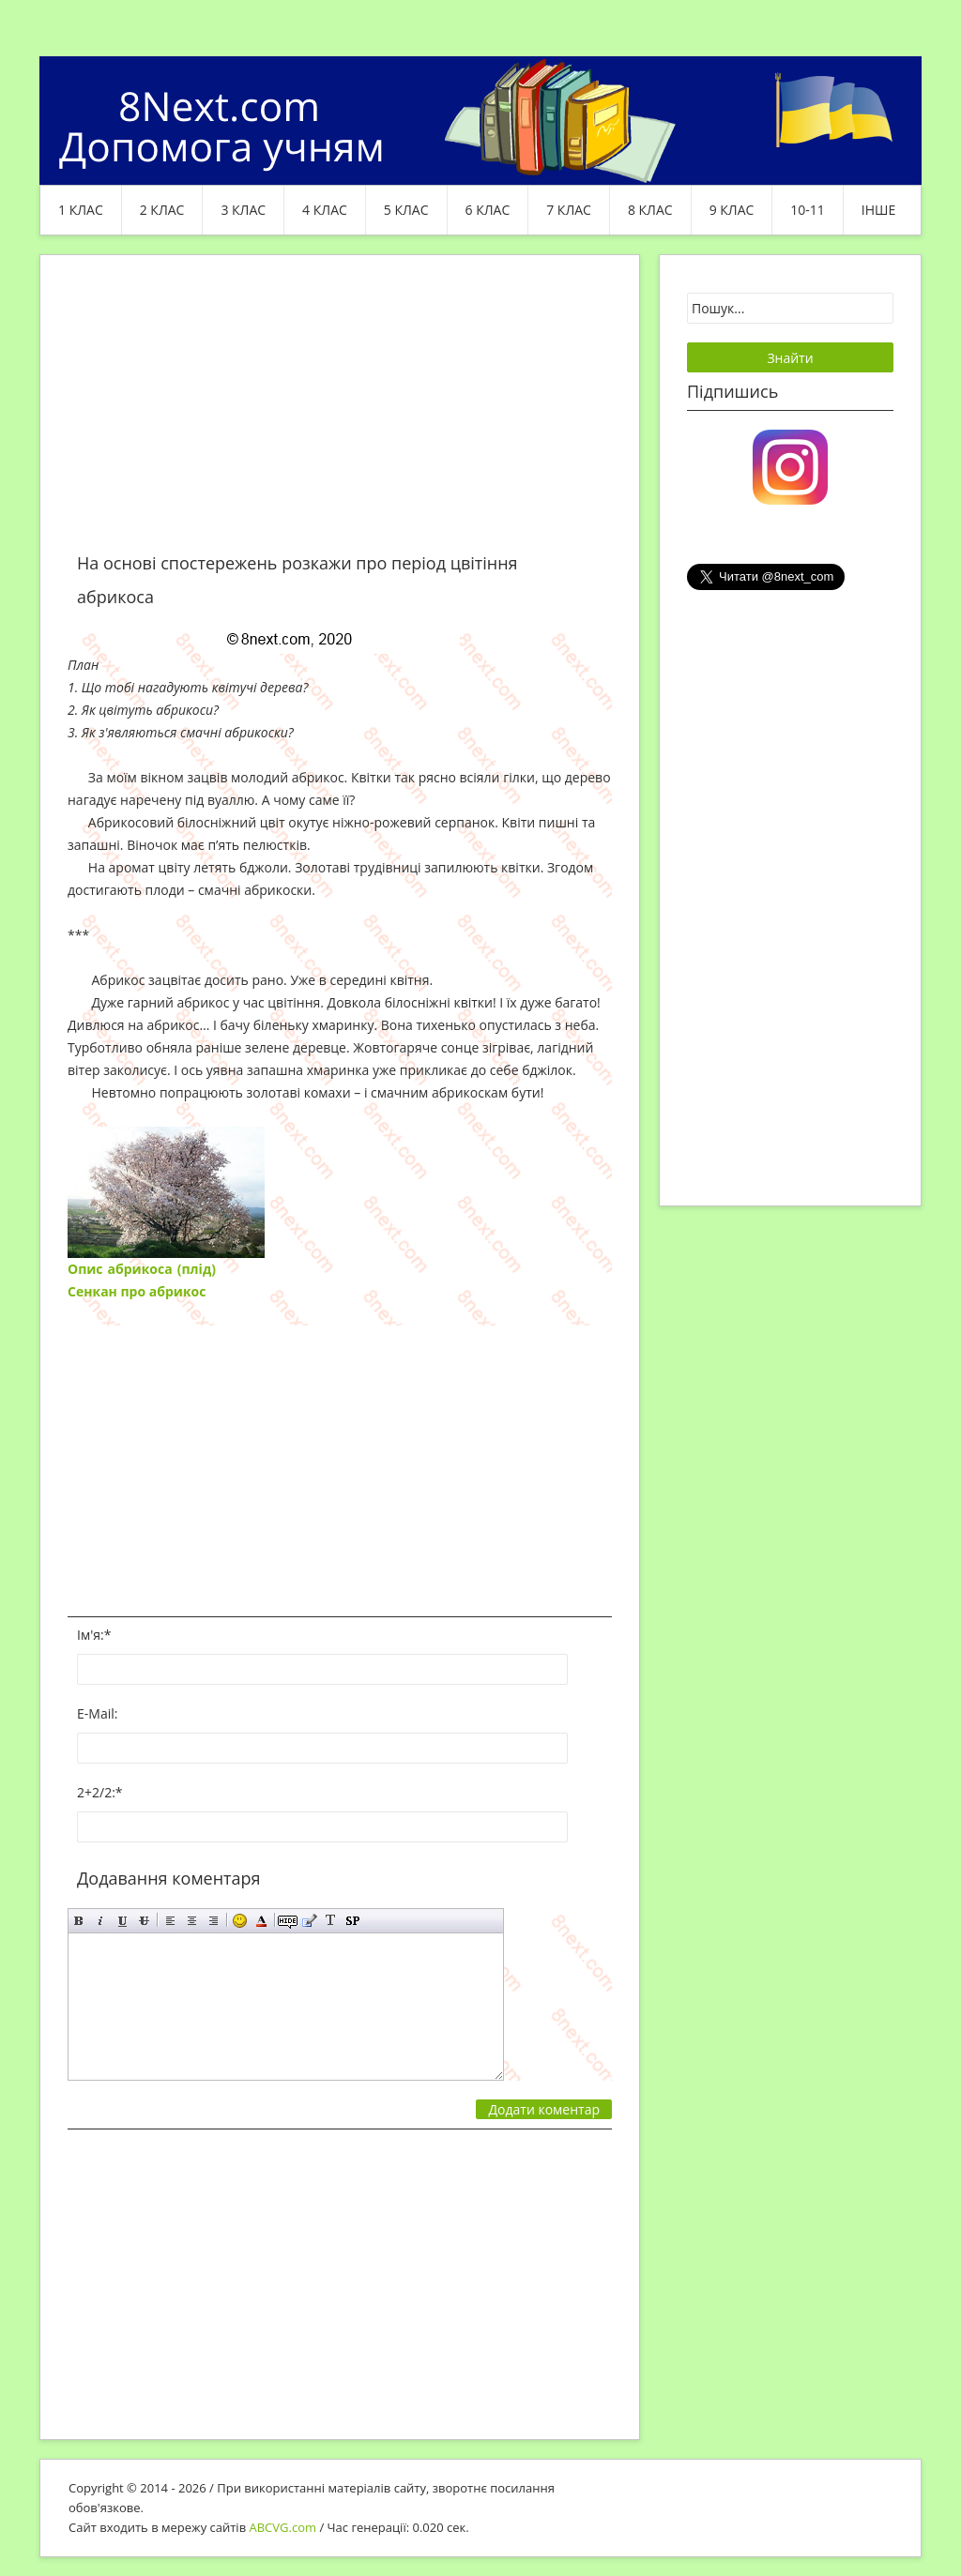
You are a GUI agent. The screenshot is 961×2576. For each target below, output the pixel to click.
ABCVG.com (283, 2527)
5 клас (406, 210)
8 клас (650, 210)
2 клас (162, 210)
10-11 (807, 210)
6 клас (488, 210)
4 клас (324, 210)
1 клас (80, 210)
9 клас (732, 210)
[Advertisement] (340, 414)
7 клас (568, 210)
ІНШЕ (878, 210)
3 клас (243, 210)
